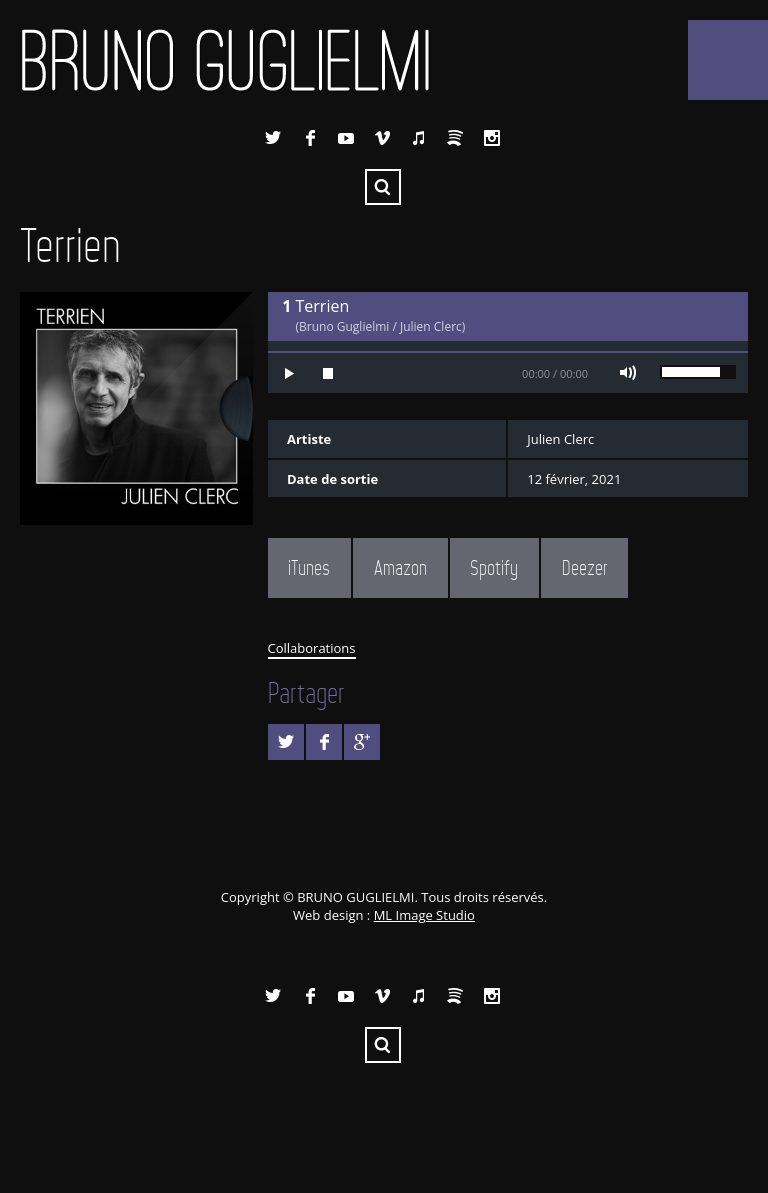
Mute (628, 373)
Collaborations (312, 648)
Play (288, 373)
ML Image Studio (424, 915)
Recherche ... (383, 187)
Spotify (455, 138)
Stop (328, 373)
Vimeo (383, 138)
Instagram (492, 138)
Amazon (400, 568)
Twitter (273, 138)
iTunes (419, 138)
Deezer (584, 568)
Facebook (310, 138)
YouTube (346, 138)
